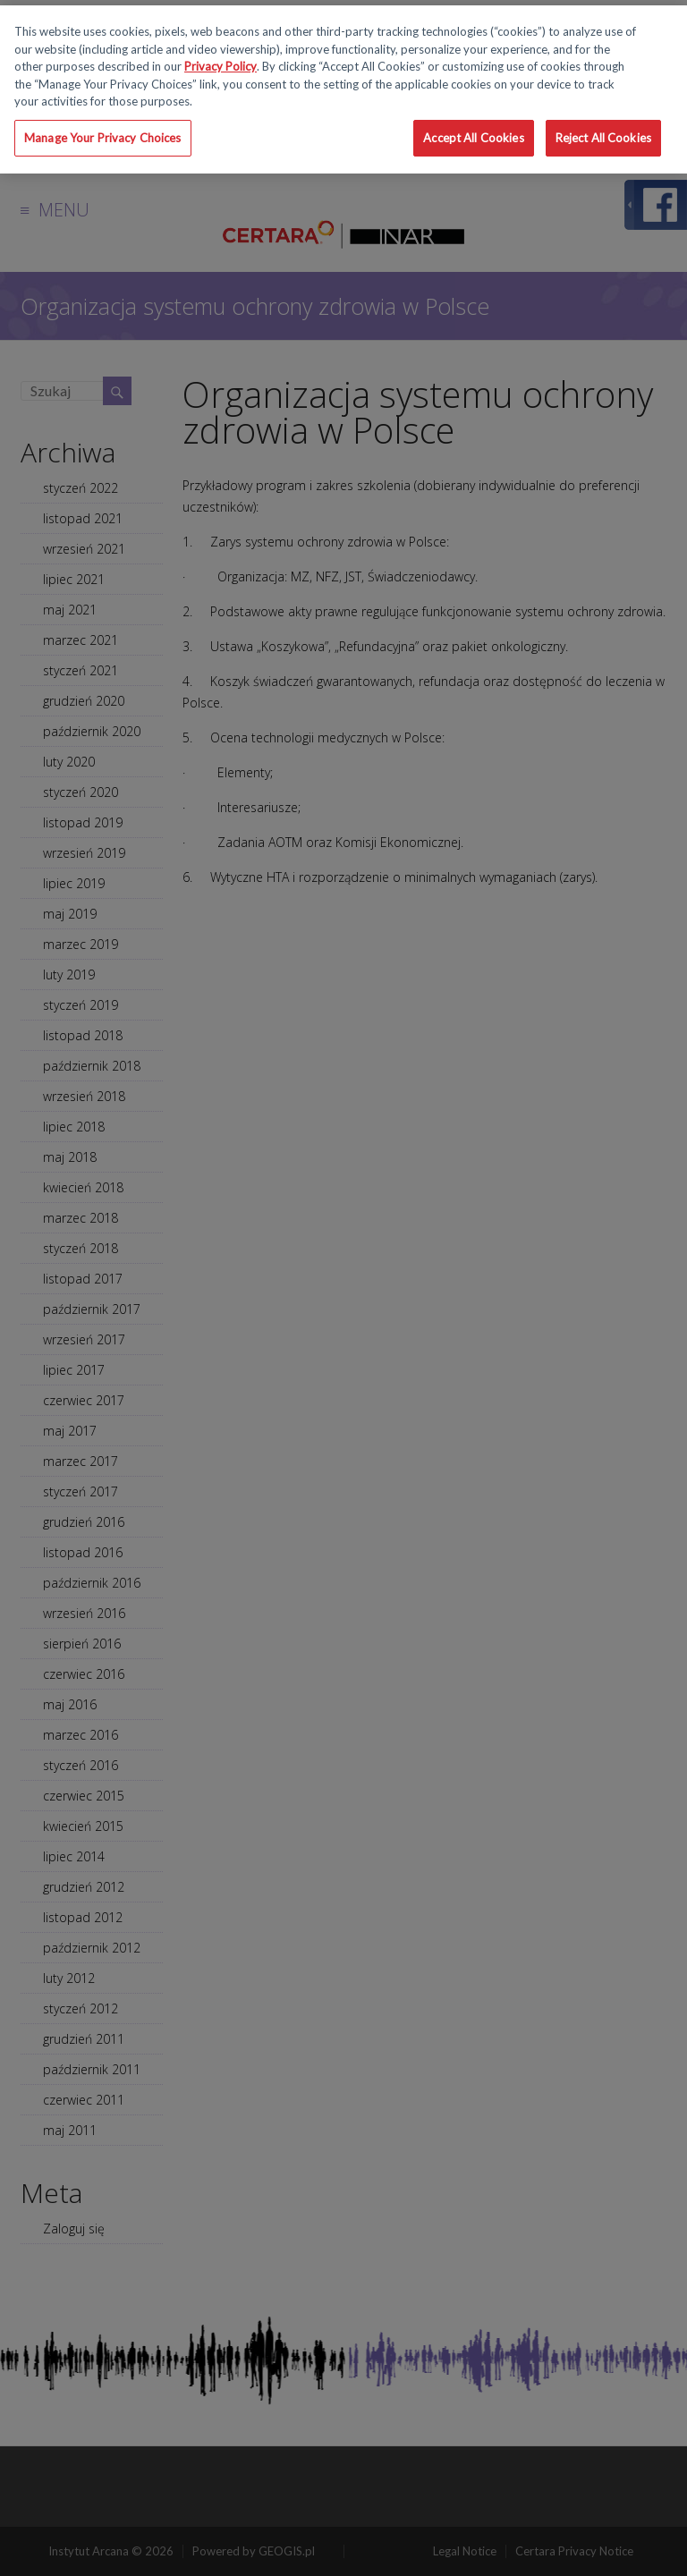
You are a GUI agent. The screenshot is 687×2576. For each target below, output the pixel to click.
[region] (343, 89)
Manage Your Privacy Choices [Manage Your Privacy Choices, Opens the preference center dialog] (103, 138)
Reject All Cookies (603, 138)
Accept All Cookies (473, 138)
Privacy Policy (220, 66)
